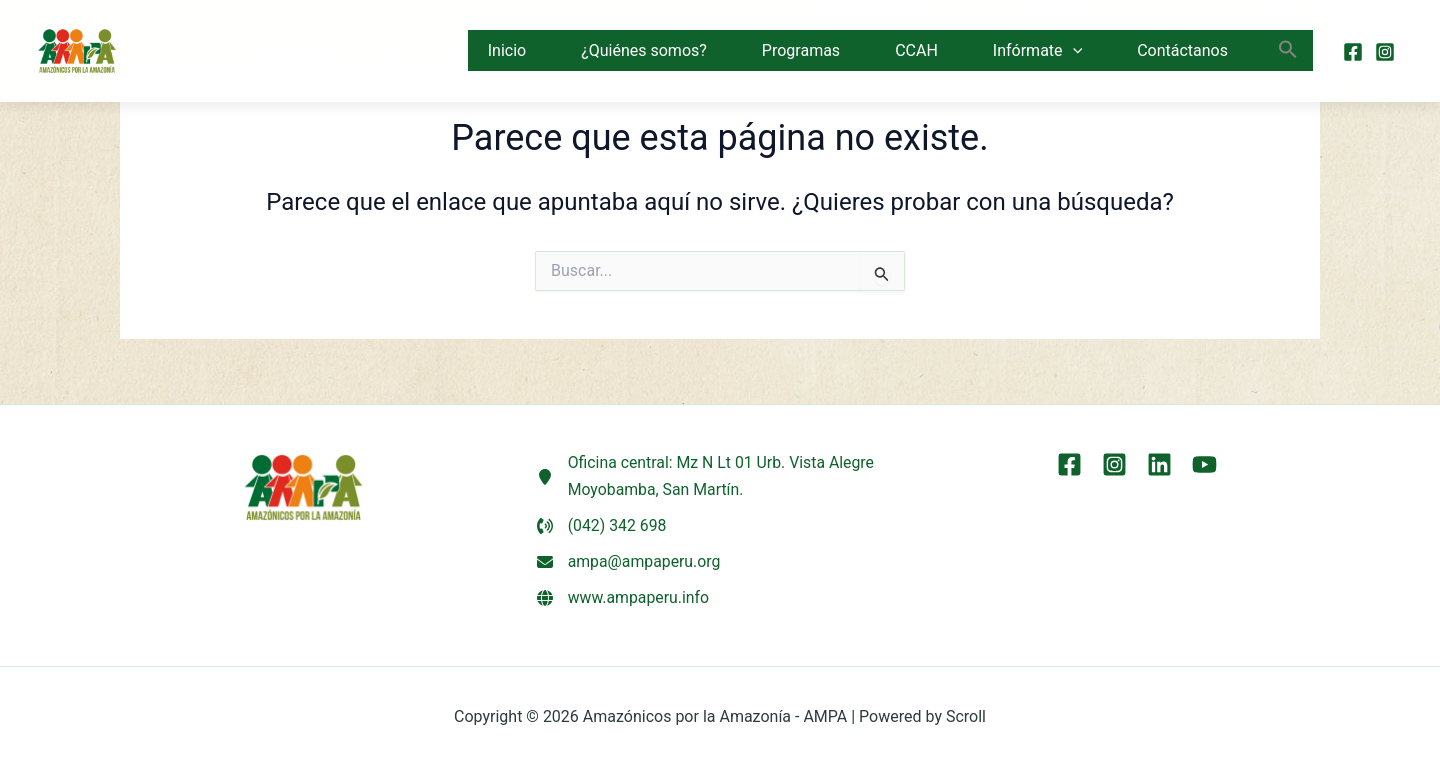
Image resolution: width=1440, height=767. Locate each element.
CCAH (916, 50)
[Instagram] (1385, 52)
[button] (1073, 51)
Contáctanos (1182, 50)
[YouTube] (1204, 462)
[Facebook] (1353, 52)
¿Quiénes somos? (644, 50)
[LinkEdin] (1159, 462)
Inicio (507, 50)
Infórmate (1037, 51)
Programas (801, 50)
